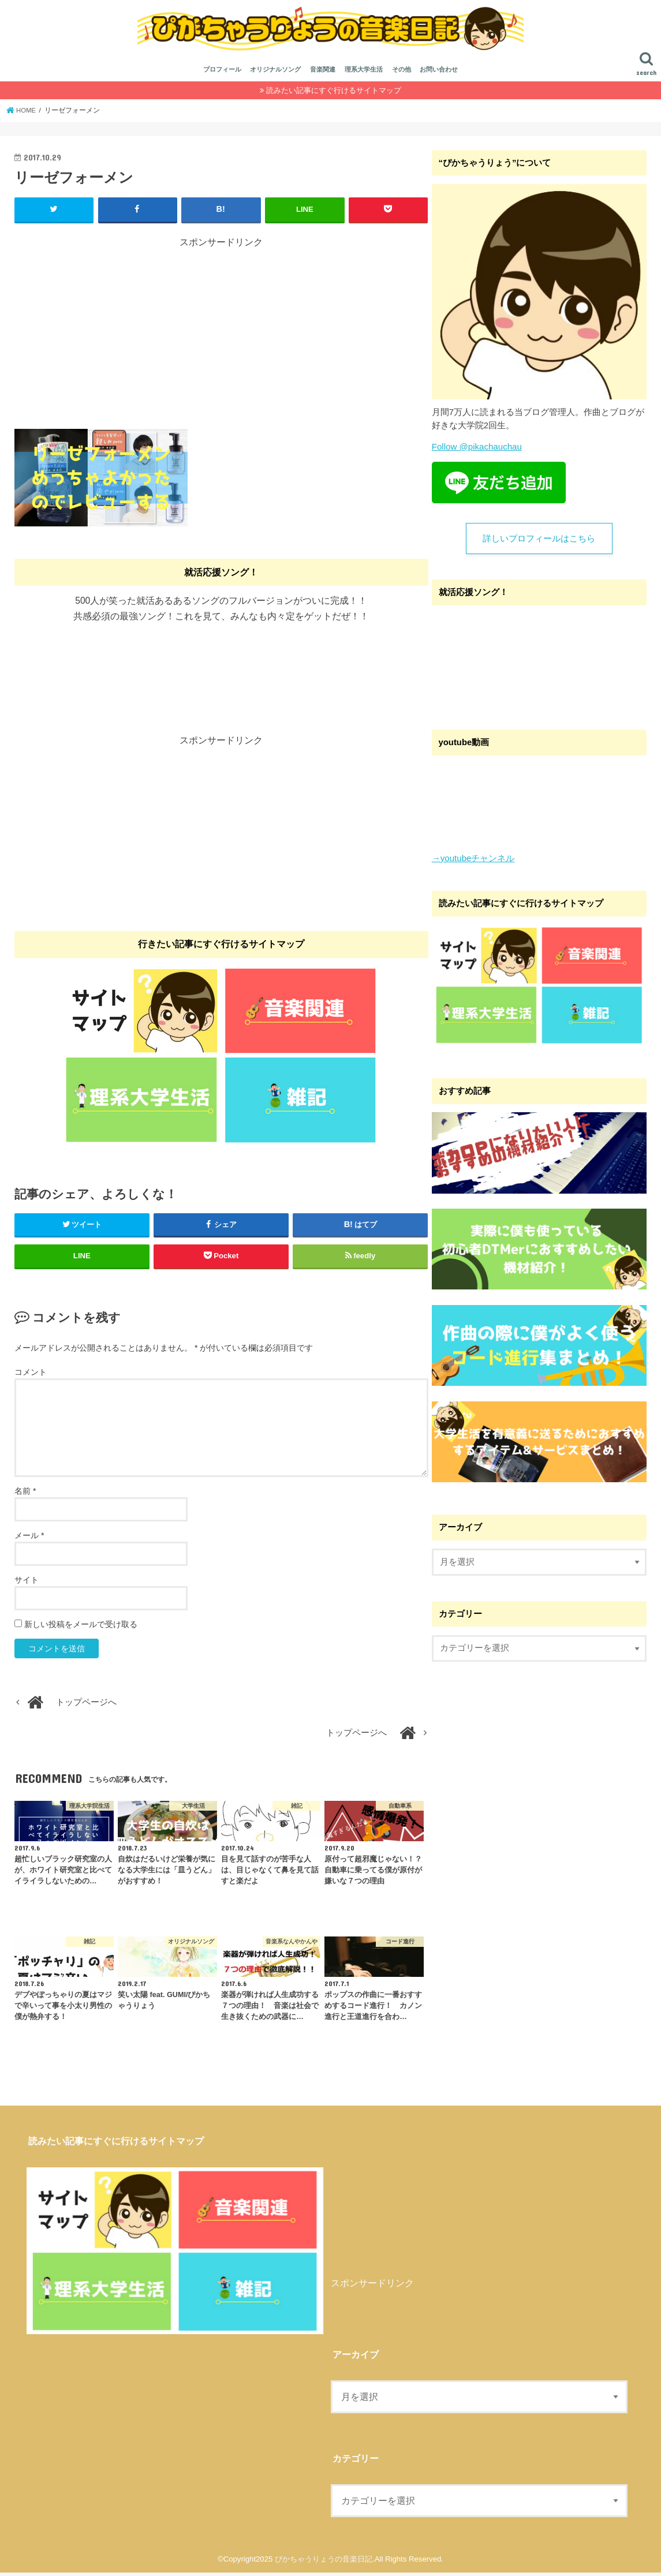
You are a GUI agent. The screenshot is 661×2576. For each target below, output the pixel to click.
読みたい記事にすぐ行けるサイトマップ (333, 94)
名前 (25, 1495)
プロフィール (222, 73)
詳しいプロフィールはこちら (539, 542)
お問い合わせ (439, 73)
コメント (30, 1376)
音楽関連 (322, 73)
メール (29, 1539)
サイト (26, 1583)
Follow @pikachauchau (476, 450)
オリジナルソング (275, 73)
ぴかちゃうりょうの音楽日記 (323, 2562)
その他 (401, 73)
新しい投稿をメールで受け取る (80, 1628)
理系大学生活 (364, 73)
